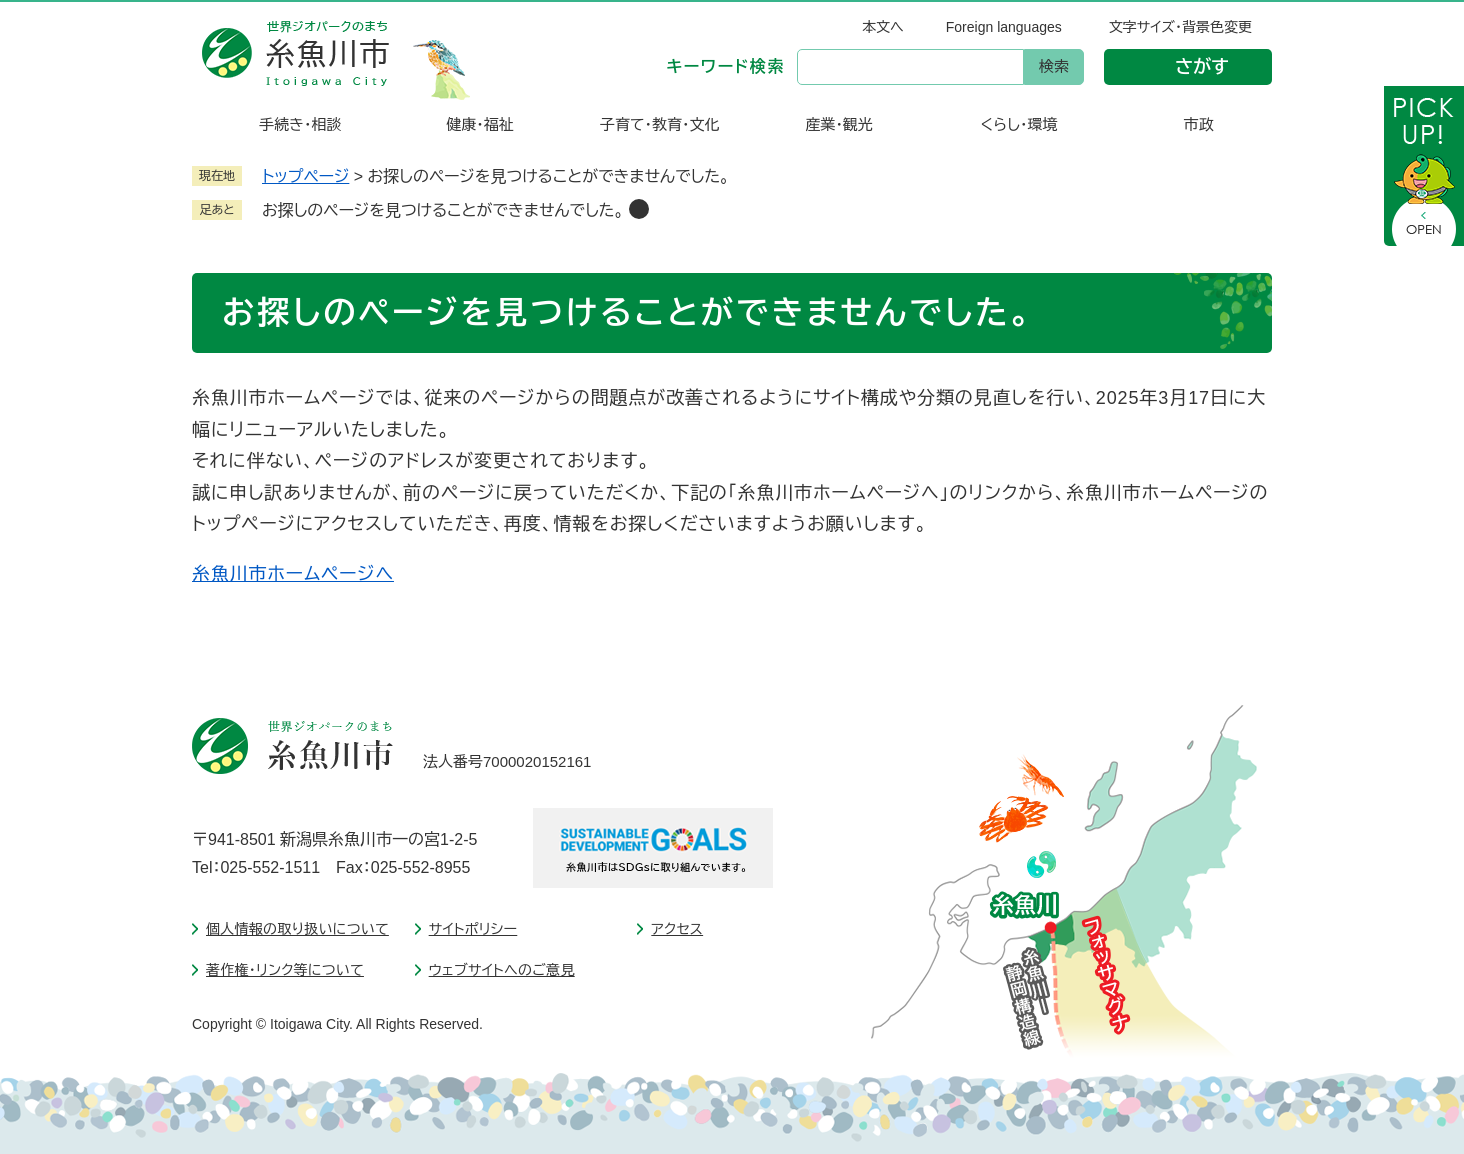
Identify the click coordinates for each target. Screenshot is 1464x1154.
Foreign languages (1004, 27)
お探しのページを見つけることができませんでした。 (443, 210)
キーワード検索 (726, 66)
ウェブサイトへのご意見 (502, 970)
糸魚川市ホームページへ (293, 574)
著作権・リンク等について (285, 970)
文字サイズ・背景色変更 (1180, 27)
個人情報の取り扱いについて (297, 929)
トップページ (305, 176)
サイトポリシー (473, 929)
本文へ (883, 27)
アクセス (677, 929)
